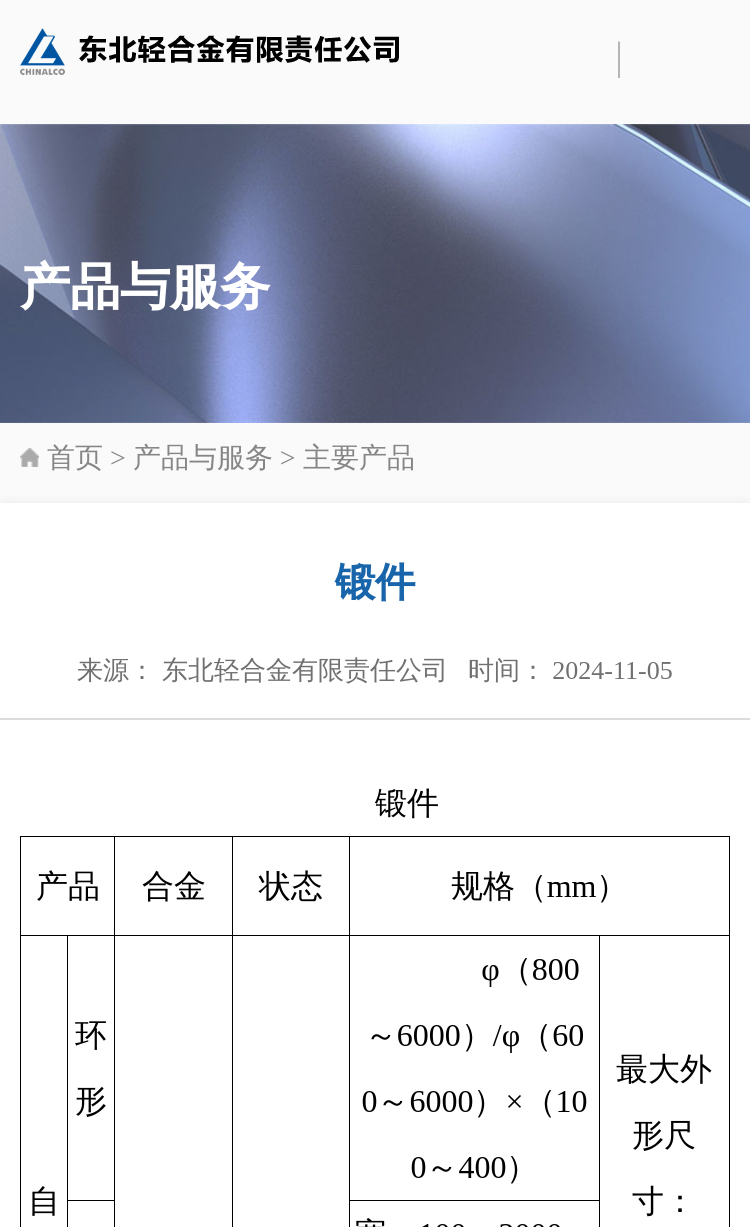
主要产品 (359, 457)
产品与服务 (203, 457)
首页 (75, 457)
